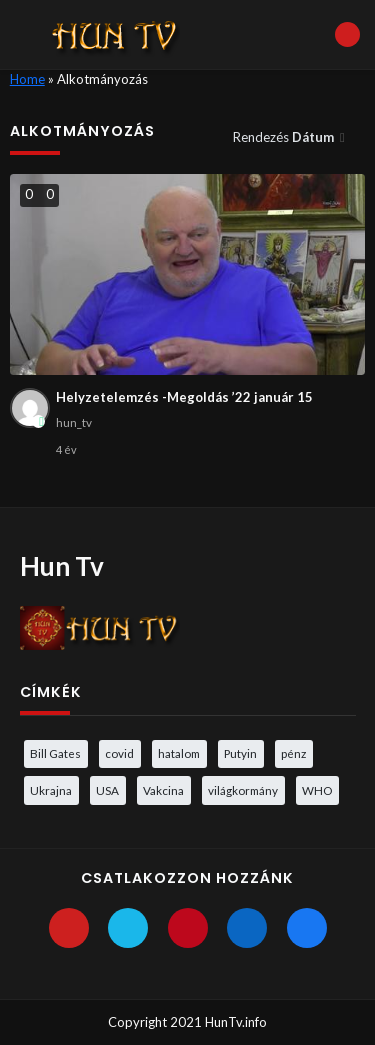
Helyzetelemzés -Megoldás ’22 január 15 (184, 397)
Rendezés (285, 137)
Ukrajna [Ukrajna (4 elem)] (51, 790)
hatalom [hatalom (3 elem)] (179, 753)
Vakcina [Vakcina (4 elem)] (163, 790)
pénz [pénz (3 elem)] (293, 753)
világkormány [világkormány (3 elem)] (243, 790)
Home (27, 79)
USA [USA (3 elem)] (107, 790)
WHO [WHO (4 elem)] (317, 790)
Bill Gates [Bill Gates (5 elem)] (55, 753)
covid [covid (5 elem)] (119, 753)
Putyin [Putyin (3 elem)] (240, 753)
